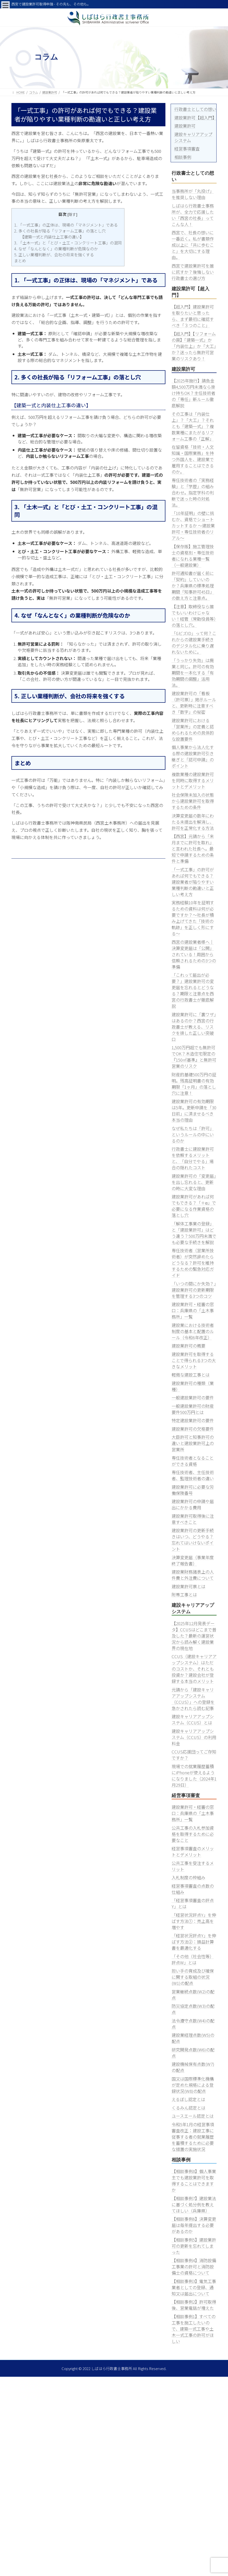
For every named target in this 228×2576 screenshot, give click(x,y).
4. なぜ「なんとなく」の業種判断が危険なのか (56, 249)
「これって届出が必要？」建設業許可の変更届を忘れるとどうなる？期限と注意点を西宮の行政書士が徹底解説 (193, 990)
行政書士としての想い (195, 109)
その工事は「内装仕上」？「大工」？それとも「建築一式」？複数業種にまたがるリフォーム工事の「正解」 (193, 426)
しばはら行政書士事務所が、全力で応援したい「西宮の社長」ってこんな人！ (193, 214)
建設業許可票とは (188, 1586)
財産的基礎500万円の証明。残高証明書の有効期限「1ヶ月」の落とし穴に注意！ (194, 1083)
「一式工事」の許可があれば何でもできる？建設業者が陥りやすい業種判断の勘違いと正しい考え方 (193, 881)
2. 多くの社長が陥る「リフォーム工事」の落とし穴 (60, 231)
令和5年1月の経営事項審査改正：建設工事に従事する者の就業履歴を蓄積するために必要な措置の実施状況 (193, 2136)
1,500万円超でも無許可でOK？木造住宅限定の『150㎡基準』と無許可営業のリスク (194, 1056)
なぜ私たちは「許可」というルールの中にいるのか (193, 1134)
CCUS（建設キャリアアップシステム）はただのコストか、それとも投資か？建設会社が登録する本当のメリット (194, 1668)
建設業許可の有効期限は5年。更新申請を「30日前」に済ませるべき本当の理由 (194, 1110)
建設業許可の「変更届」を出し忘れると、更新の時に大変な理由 (194, 1182)
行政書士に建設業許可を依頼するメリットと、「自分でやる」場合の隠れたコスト (193, 1158)
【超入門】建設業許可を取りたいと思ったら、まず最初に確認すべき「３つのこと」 (193, 315)
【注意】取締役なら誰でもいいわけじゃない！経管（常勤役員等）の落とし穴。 (194, 615)
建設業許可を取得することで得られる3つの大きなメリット (194, 1360)
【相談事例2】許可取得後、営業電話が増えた (194, 2305)
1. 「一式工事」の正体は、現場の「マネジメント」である (66, 225)
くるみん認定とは (188, 2108)
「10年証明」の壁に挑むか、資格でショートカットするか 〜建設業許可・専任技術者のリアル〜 (193, 525)
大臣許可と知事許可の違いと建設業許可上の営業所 (193, 1443)
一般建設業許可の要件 (193, 1397)
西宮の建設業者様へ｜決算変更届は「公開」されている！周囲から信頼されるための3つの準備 (194, 954)
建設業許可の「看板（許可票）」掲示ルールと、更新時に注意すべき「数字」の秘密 (194, 702)
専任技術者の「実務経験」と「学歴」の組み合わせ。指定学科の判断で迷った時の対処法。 (193, 492)
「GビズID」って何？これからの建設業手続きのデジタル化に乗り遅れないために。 (194, 642)
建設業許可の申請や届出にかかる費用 (193, 1504)
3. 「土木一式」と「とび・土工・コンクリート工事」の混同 (68, 243)
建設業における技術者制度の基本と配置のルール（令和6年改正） (193, 1331)
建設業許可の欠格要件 (193, 1429)
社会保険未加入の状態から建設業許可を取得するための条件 (193, 801)
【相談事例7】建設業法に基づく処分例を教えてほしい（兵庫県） (194, 2204)
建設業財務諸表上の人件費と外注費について (193, 1575)
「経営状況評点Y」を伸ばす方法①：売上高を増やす (194, 1921)
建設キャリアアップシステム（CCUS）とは (193, 1719)
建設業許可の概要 (188, 1345)
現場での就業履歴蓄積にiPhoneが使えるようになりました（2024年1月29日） (194, 1775)
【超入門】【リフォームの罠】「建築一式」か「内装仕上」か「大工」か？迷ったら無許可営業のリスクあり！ (194, 346)
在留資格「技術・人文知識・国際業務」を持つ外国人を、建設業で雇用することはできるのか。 (193, 459)
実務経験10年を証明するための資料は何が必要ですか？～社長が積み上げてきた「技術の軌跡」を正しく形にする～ (193, 918)
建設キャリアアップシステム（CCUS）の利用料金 (194, 1737)
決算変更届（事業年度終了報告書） (193, 1560)
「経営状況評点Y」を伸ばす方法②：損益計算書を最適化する (194, 1941)
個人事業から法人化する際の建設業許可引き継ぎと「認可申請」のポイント (193, 756)
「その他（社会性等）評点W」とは (193, 1959)
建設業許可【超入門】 (195, 117)
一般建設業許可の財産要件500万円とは (193, 1409)
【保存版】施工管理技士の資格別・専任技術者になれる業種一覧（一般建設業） (193, 555)
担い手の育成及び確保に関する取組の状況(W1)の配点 (193, 1977)
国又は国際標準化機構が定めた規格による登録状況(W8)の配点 (193, 2084)
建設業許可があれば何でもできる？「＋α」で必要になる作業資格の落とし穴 (194, 1205)
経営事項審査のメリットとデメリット (193, 1851)
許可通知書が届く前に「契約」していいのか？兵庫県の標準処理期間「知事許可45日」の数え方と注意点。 (193, 585)
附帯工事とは (184, 1594)
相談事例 (182, 157)
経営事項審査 (187, 148)
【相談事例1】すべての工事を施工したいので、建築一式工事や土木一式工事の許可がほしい (194, 2328)
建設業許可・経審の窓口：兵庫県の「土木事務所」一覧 (193, 1310)
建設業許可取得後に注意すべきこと (193, 1519)
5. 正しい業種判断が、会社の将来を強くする (54, 255)
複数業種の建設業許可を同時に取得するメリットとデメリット (193, 780)
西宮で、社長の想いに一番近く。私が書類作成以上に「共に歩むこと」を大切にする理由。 (193, 244)
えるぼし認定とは (188, 2099)
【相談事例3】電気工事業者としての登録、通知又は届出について (194, 2287)
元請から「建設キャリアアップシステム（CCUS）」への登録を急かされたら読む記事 (193, 1698)
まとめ (20, 261)
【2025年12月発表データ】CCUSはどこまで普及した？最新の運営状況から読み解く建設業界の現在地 (194, 1635)
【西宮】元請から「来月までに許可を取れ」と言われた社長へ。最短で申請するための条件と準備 (193, 848)
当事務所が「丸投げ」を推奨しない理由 (193, 194)
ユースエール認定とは (193, 2116)
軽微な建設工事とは (191, 1375)
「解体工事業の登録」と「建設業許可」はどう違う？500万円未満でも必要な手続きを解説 (194, 1232)
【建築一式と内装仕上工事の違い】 (52, 237)
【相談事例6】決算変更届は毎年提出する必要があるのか (194, 2225)
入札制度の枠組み (188, 1877)
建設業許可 (184, 126)
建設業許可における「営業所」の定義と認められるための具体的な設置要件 (193, 729)
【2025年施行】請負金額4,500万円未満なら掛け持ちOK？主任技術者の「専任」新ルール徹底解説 (193, 392)
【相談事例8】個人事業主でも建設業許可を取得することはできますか (194, 2180)
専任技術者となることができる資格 (193, 1461)
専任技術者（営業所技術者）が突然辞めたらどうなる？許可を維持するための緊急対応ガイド (193, 1262)
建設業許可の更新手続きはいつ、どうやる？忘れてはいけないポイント (193, 1539)
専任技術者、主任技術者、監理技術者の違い (193, 1475)
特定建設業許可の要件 (193, 1420)
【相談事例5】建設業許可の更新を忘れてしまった (194, 2246)
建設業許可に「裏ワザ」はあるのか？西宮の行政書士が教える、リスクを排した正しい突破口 (194, 1026)
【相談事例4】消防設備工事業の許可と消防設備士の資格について (194, 2266)
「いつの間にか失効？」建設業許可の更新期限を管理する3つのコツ (194, 1289)
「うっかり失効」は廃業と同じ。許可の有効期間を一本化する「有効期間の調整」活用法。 (193, 672)
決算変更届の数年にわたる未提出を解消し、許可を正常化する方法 (193, 821)
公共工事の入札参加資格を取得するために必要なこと (193, 1834)
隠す (72, 214)
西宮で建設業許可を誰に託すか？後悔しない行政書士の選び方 (193, 272)
